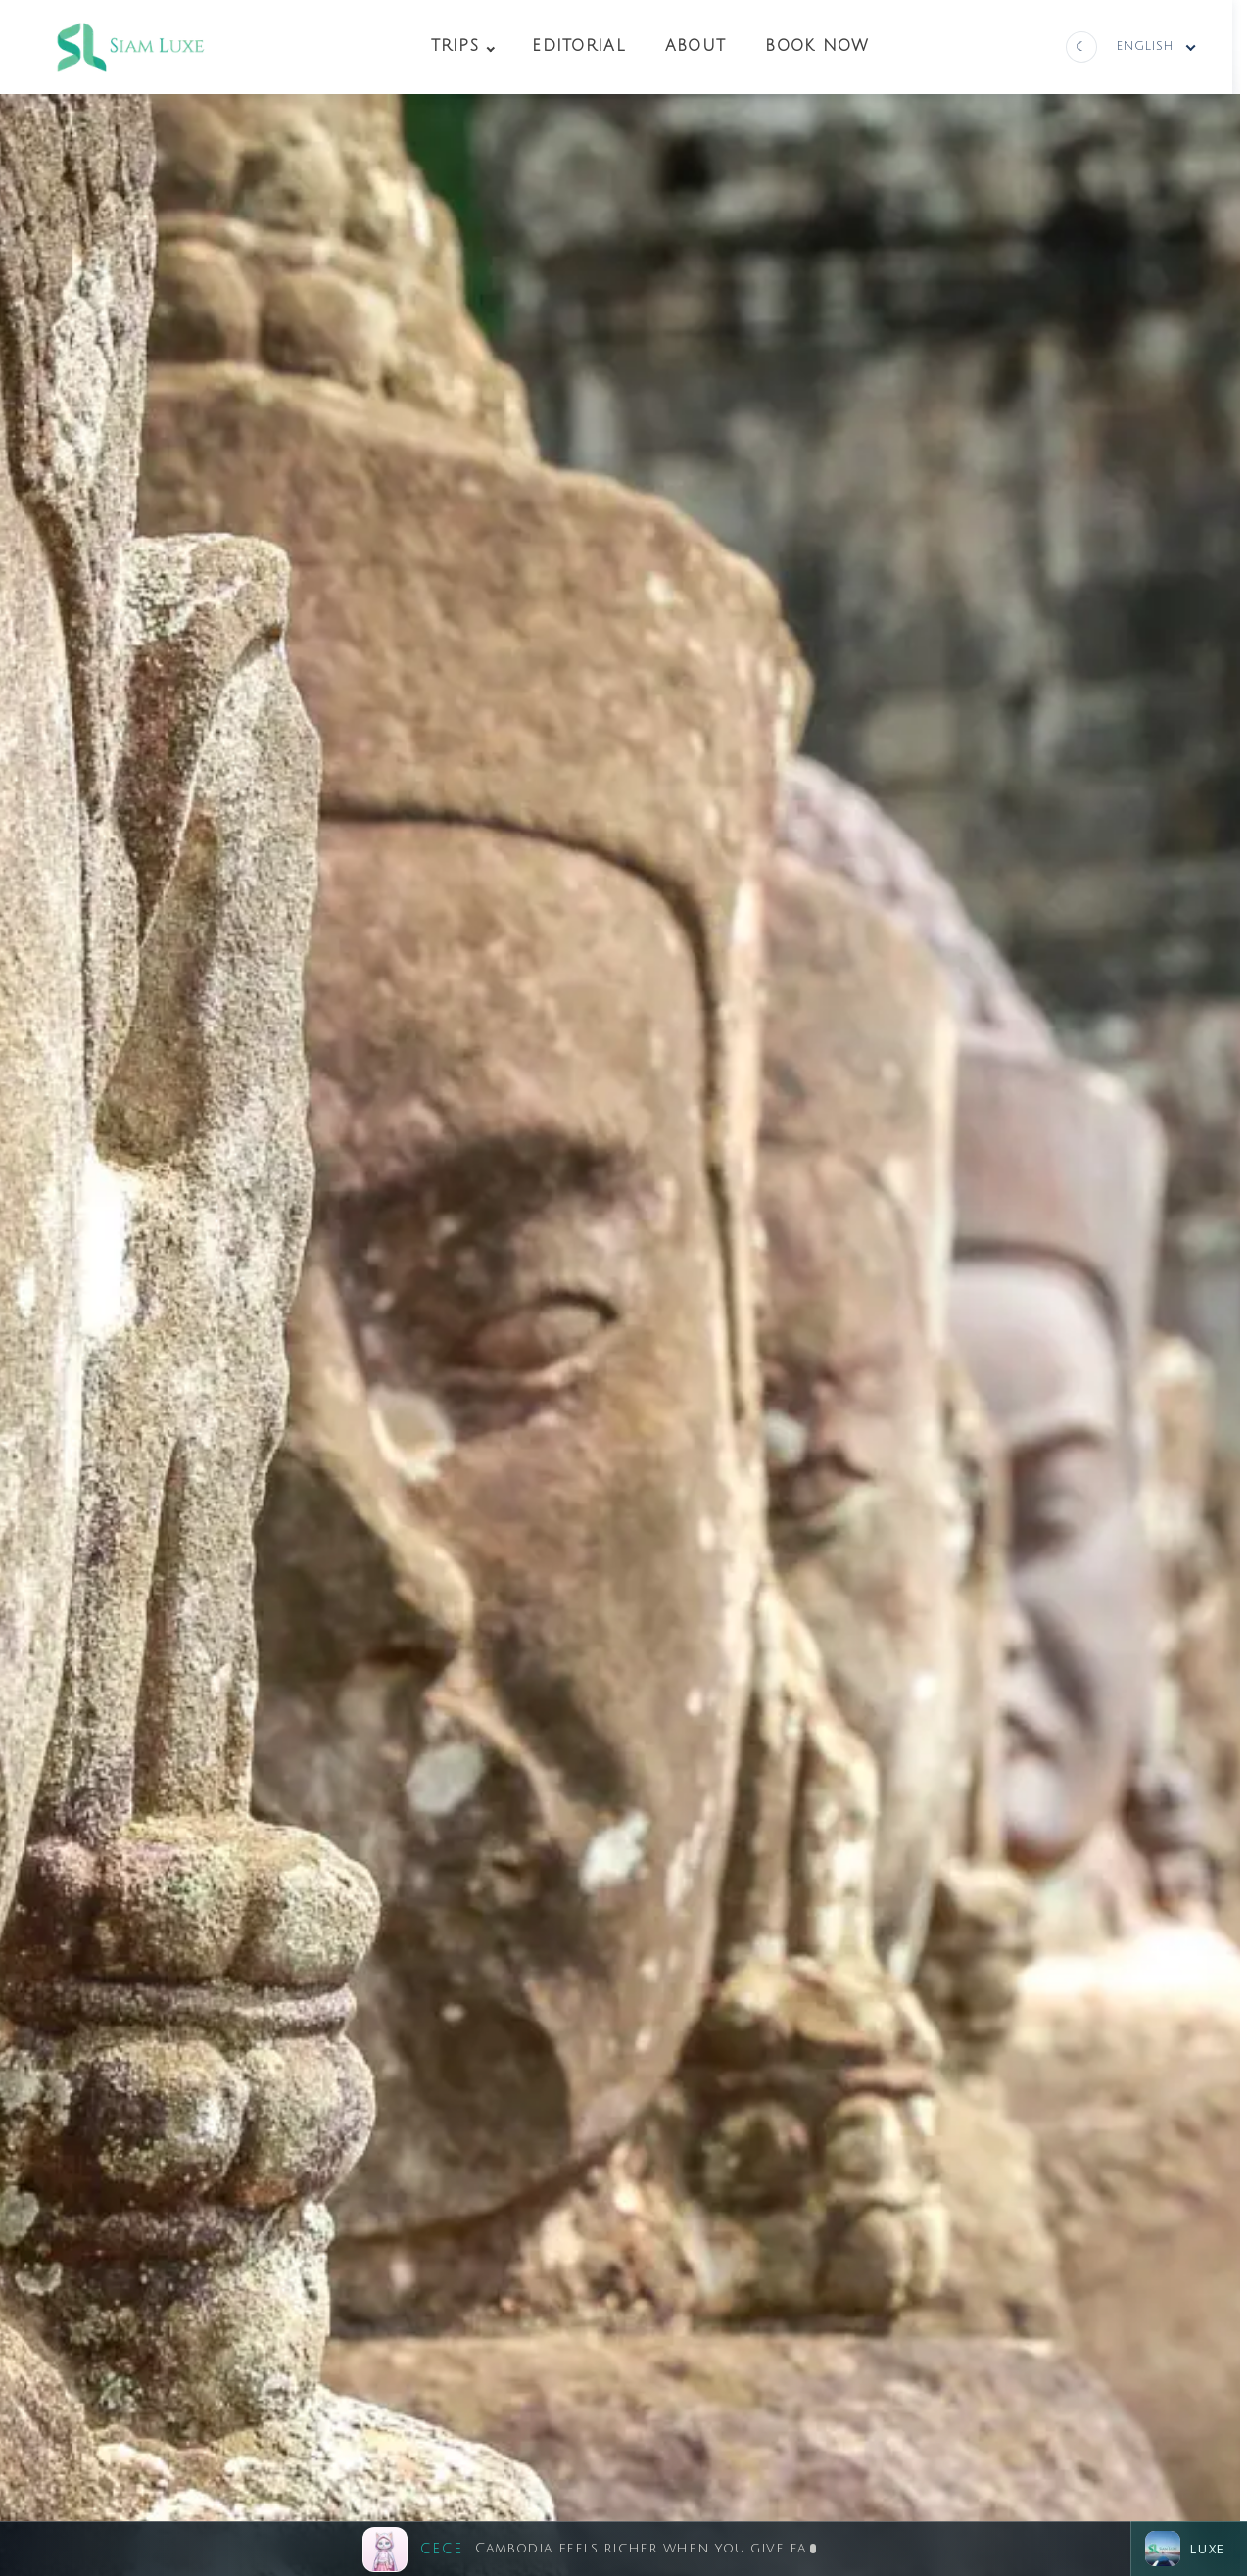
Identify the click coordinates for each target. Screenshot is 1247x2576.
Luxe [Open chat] (1185, 2548)
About (695, 46)
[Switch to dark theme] (1081, 47)
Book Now (817, 46)
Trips (455, 46)
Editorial (579, 46)
